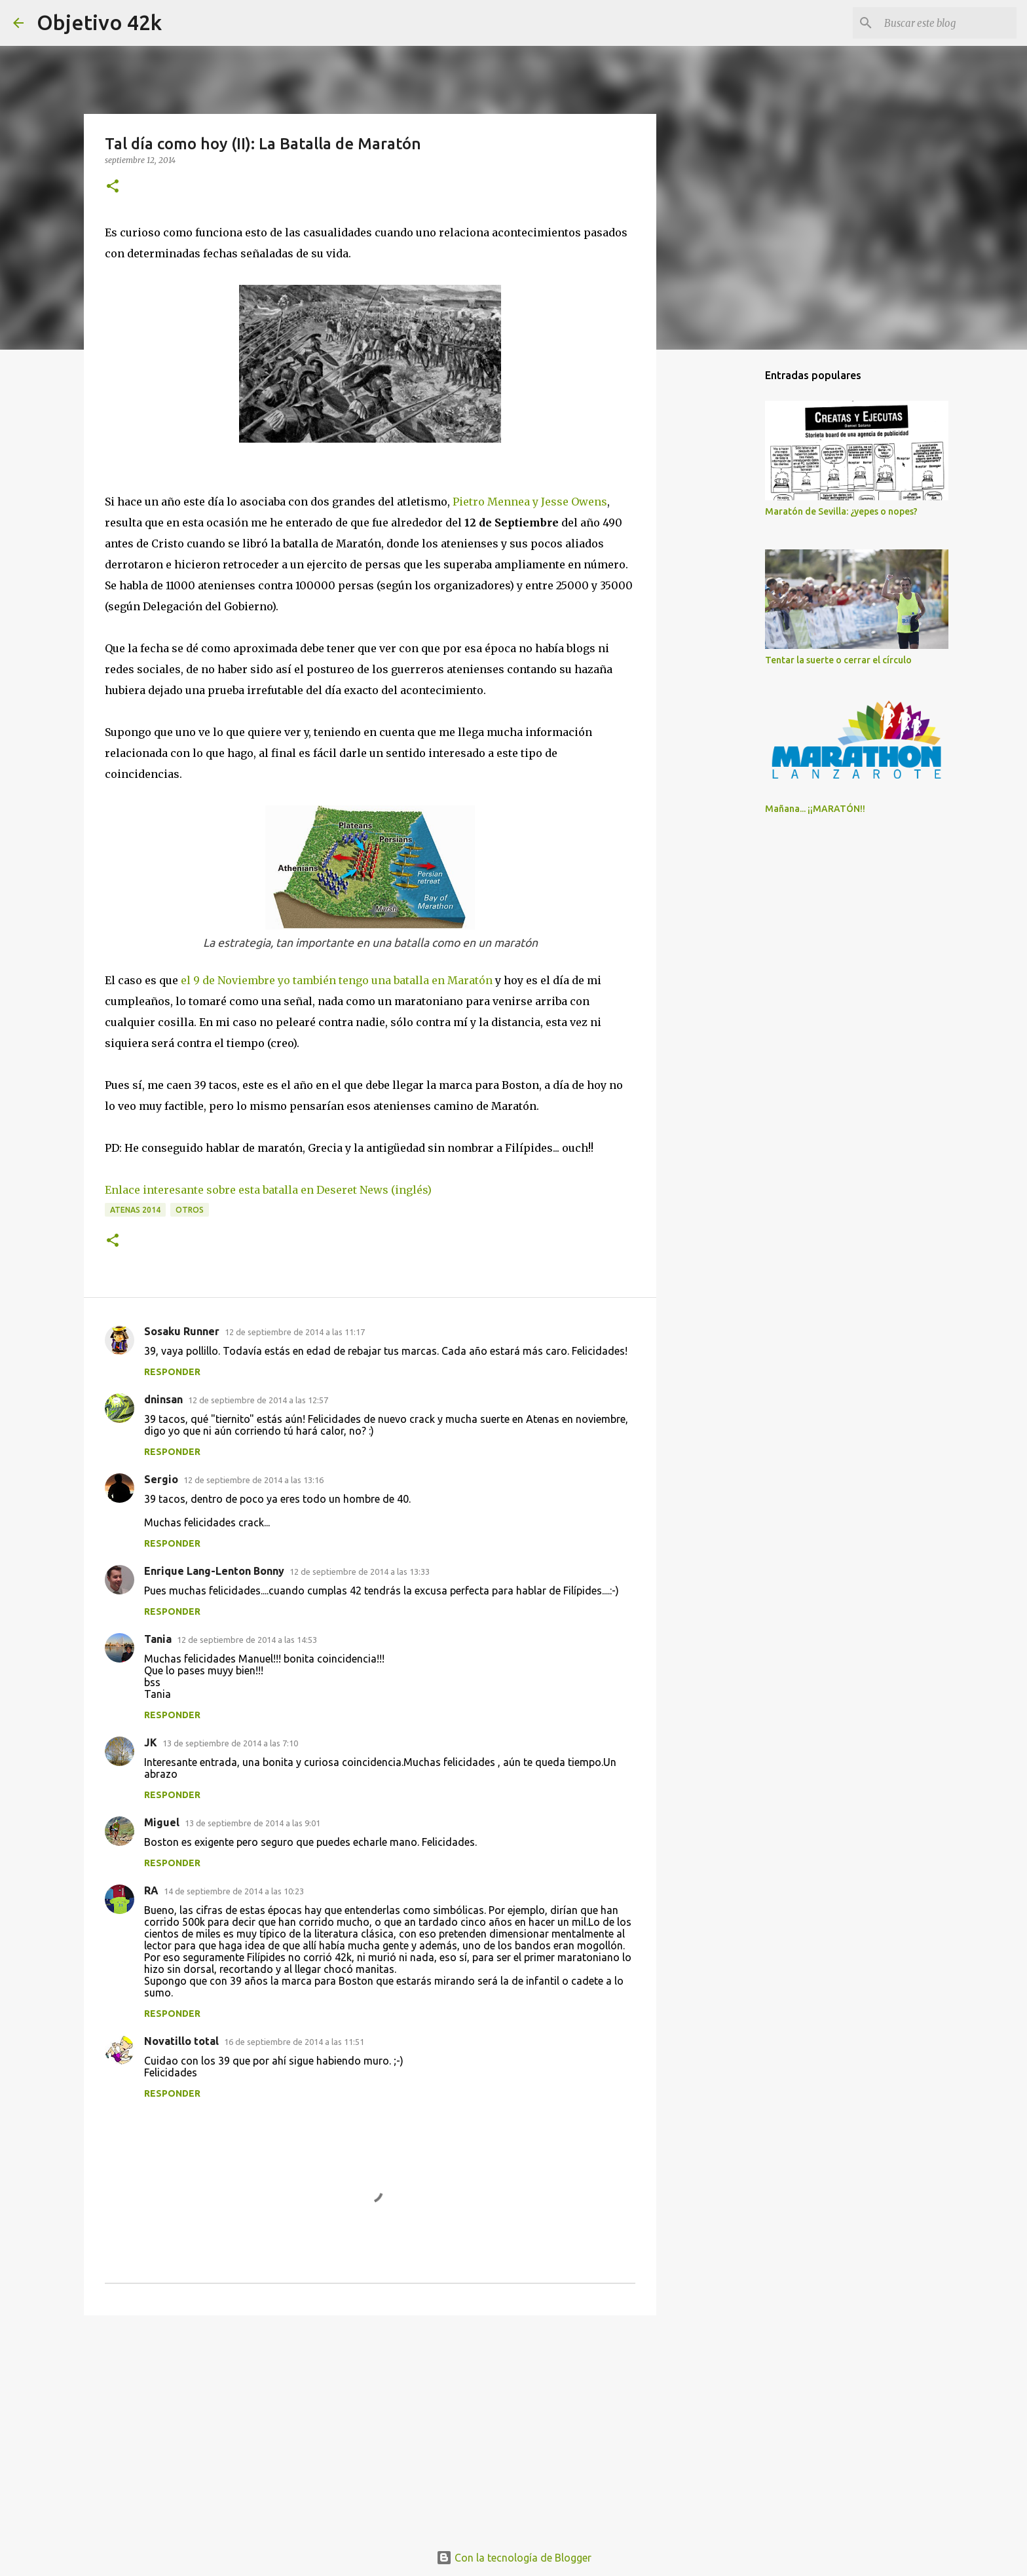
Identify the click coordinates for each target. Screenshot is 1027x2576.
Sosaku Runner (181, 1331)
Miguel (161, 1822)
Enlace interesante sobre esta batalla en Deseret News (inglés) (268, 1189)
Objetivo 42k (99, 22)
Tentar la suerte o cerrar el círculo (838, 660)
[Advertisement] (370, 2426)
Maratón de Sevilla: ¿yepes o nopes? (841, 511)
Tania (158, 1639)
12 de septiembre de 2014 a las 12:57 (258, 1400)
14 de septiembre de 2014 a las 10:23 (234, 1891)
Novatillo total (181, 2041)
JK (150, 1742)
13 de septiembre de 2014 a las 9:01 (252, 1823)
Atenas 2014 (135, 1209)
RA (151, 1890)
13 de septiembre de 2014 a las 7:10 (230, 1743)
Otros (190, 1209)
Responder (172, 1372)
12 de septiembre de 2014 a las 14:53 (247, 1639)
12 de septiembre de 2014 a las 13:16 (253, 1479)
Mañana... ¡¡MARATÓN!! (815, 808)
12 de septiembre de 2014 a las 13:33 (359, 1571)
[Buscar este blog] (948, 23)
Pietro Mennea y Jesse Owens (530, 501)
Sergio (161, 1479)
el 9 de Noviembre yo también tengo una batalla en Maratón (337, 980)
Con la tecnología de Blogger (513, 2558)
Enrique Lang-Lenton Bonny (214, 1571)
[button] (113, 187)
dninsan (163, 1399)
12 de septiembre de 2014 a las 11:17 (295, 1331)
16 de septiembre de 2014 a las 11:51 (294, 2041)
